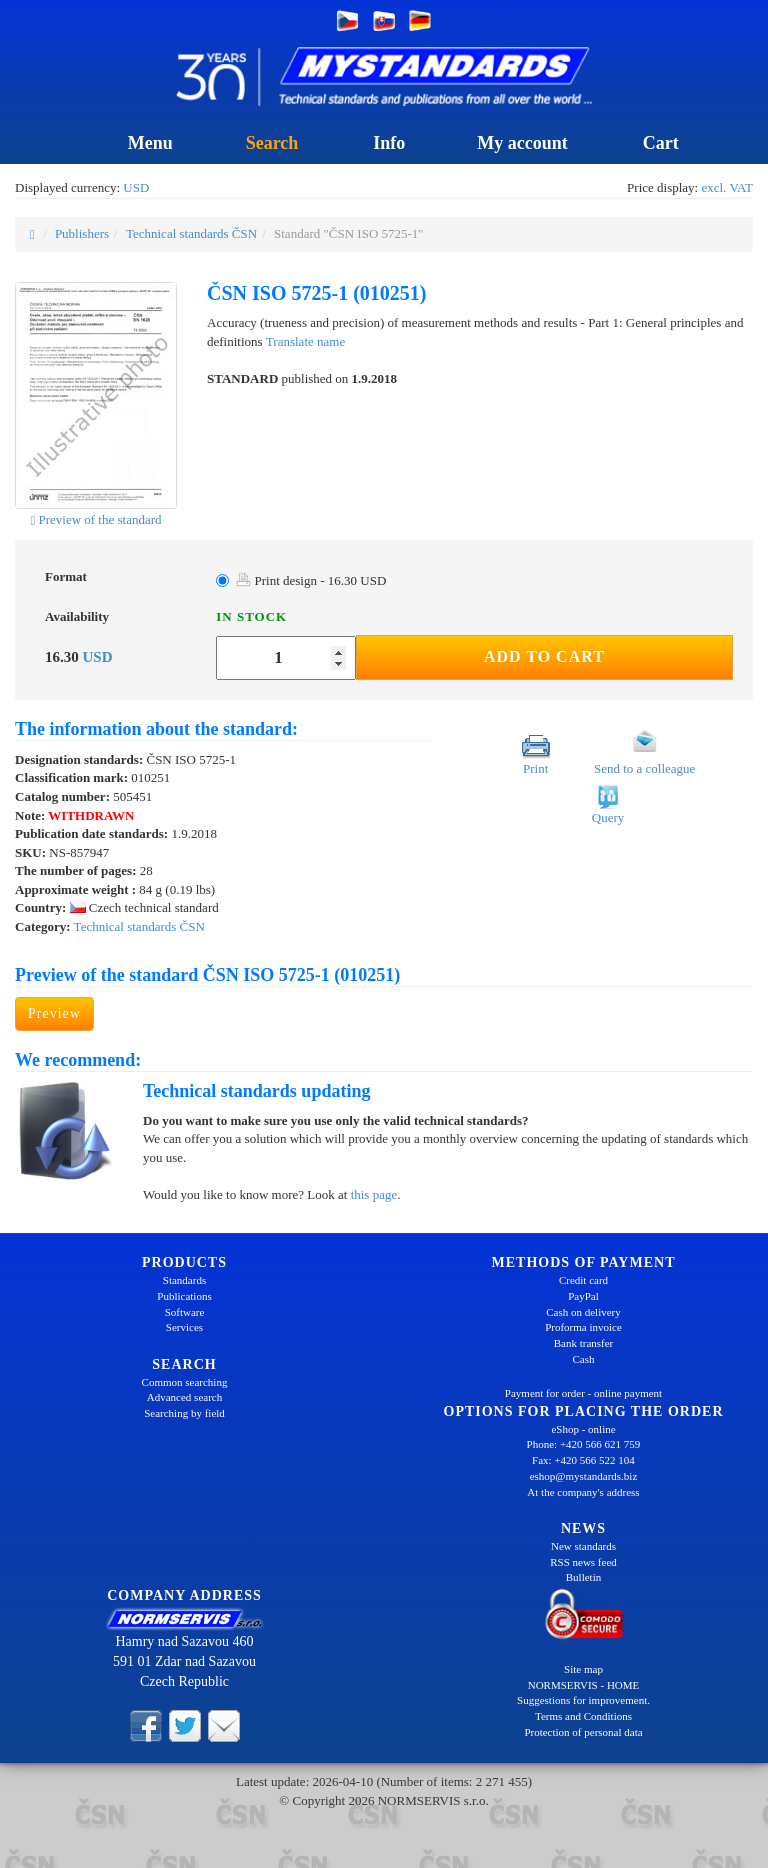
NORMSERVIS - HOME (584, 1685)
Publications (184, 1296)
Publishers (82, 233)
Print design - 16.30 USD (311, 580)
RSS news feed (583, 1562)
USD (136, 187)
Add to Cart (544, 656)
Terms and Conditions (583, 1716)
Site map (583, 1669)
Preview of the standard (95, 519)
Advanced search (184, 1397)
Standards (184, 1280)
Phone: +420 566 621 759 (584, 1444)
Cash (584, 1359)
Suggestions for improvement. (583, 1700)
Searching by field (184, 1413)
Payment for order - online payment (583, 1393)
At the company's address (583, 1492)
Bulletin (583, 1577)
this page (374, 1194)
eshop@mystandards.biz (584, 1476)
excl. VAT (727, 187)
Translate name (305, 341)
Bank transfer (584, 1343)
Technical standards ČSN (191, 233)
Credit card (583, 1280)
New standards (583, 1546)
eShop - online (583, 1429)
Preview (54, 1013)
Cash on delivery (583, 1312)
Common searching (185, 1382)
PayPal (583, 1296)
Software (185, 1312)
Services (184, 1327)
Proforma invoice (583, 1327)
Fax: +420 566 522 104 (583, 1460)
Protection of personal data (583, 1732)
